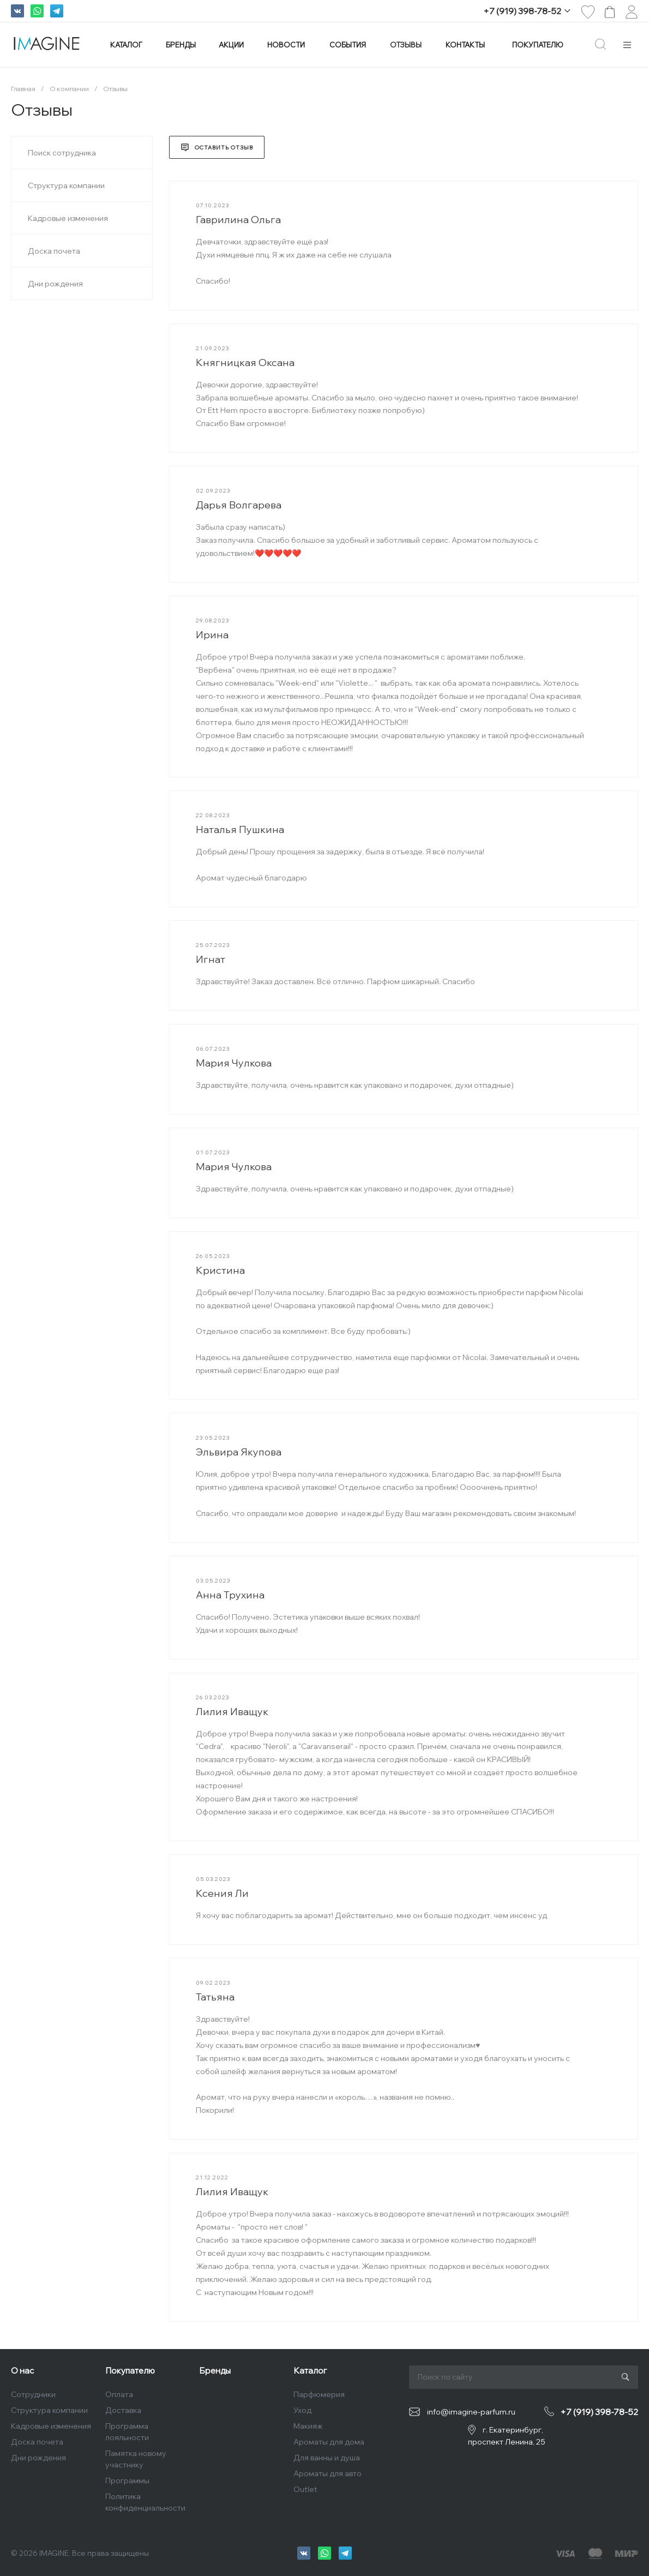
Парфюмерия (319, 2394)
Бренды (215, 2370)
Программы (127, 2480)
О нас (22, 2370)
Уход (302, 2410)
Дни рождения (38, 2458)
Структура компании (49, 2410)
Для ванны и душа (326, 2458)
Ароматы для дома (328, 2442)
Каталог (310, 2370)
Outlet (305, 2489)
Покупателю (130, 2370)
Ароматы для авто (327, 2473)
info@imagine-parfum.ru (471, 2412)
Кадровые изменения (51, 2426)
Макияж (308, 2426)
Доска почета (37, 2442)
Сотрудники (33, 2394)
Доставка (123, 2410)
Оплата (119, 2394)
